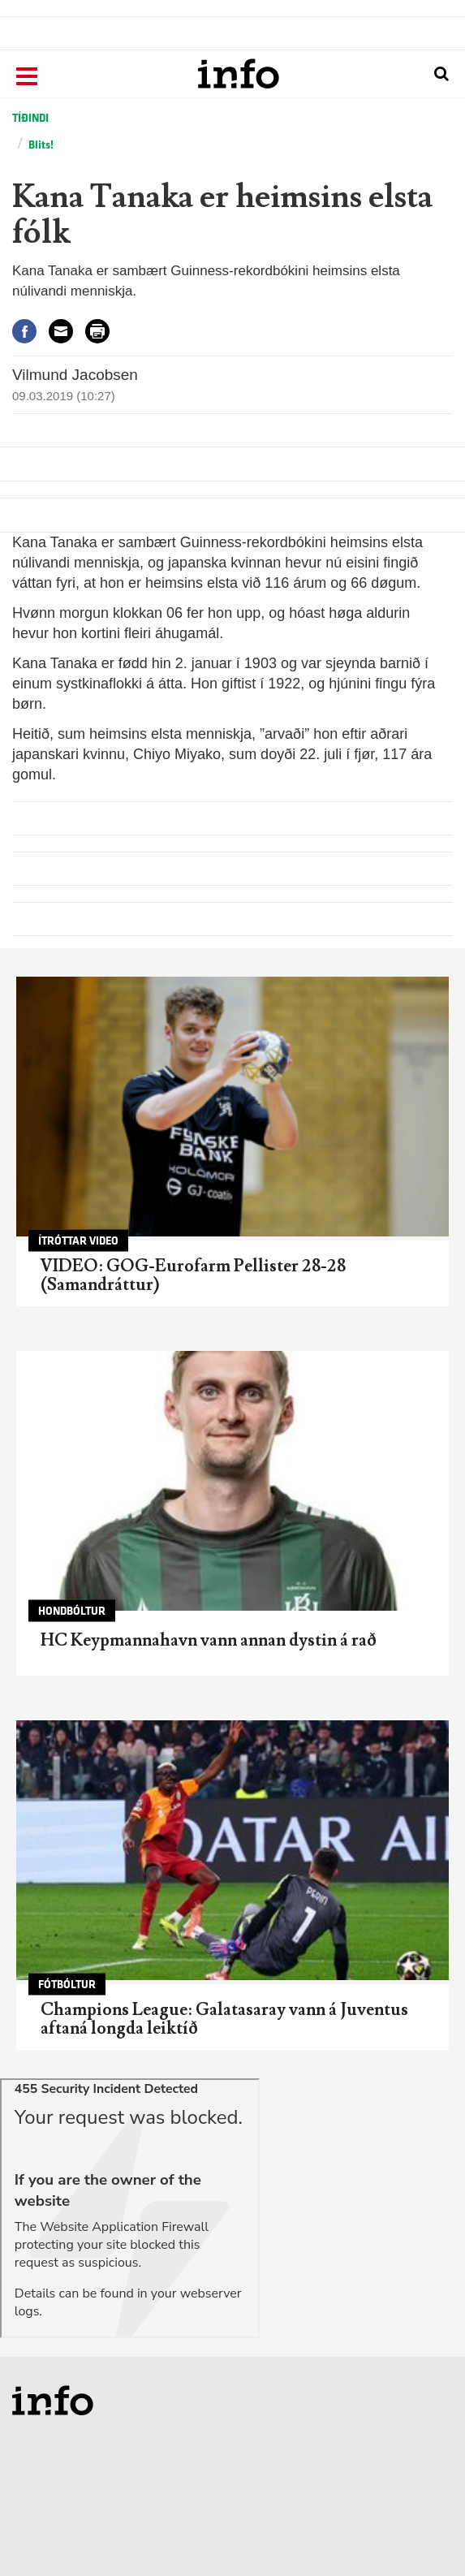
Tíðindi (30, 118)
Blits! (41, 145)
